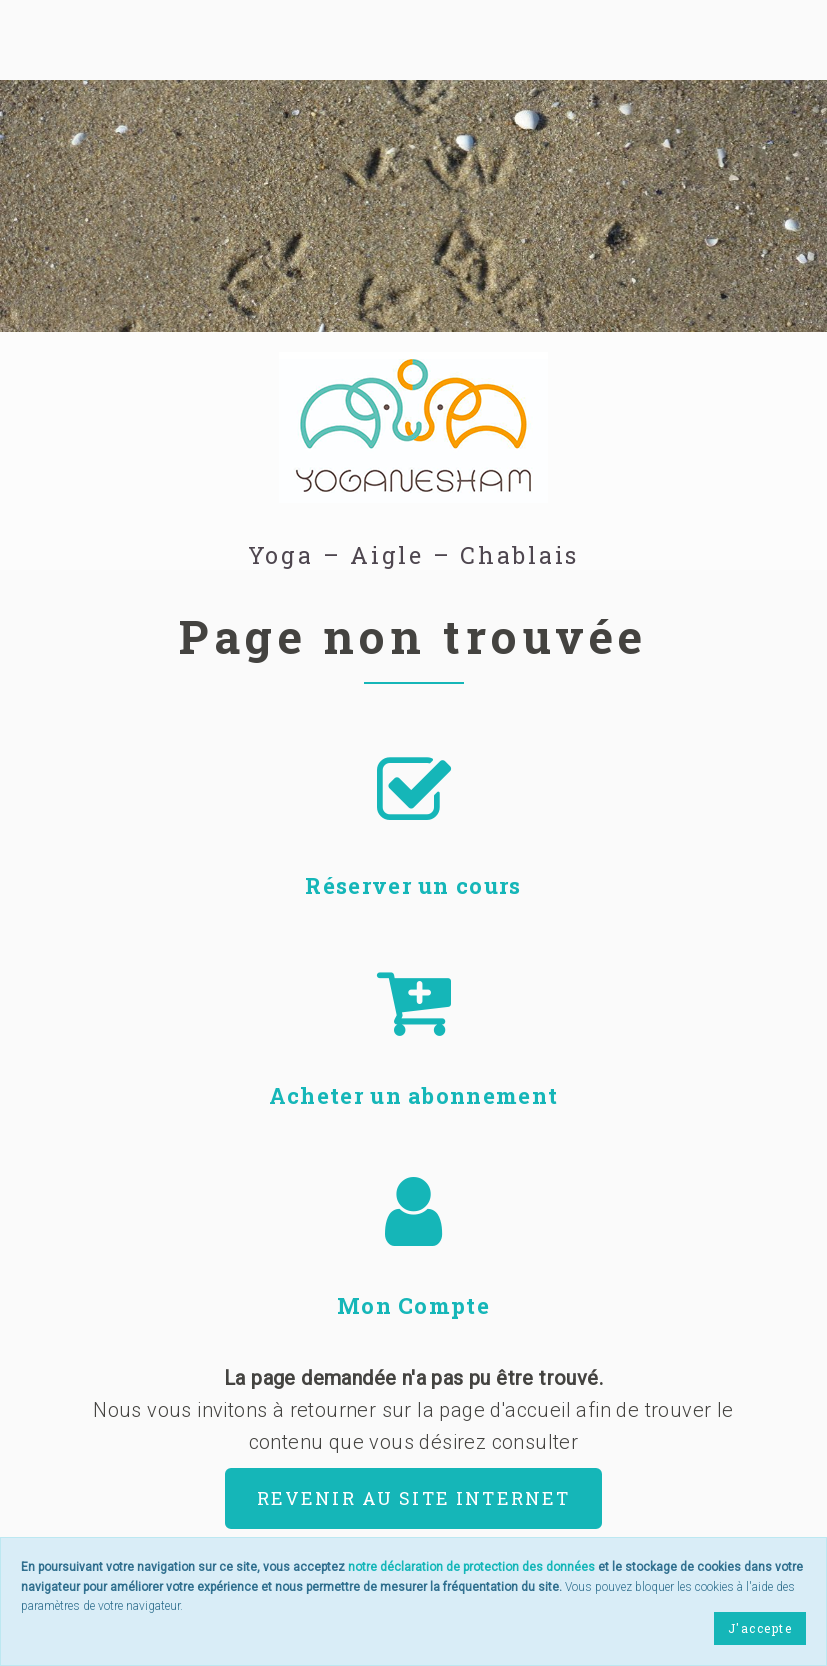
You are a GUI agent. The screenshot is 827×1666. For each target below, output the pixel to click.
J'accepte (760, 1628)
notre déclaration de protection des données (471, 1567)
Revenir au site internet (414, 1498)
